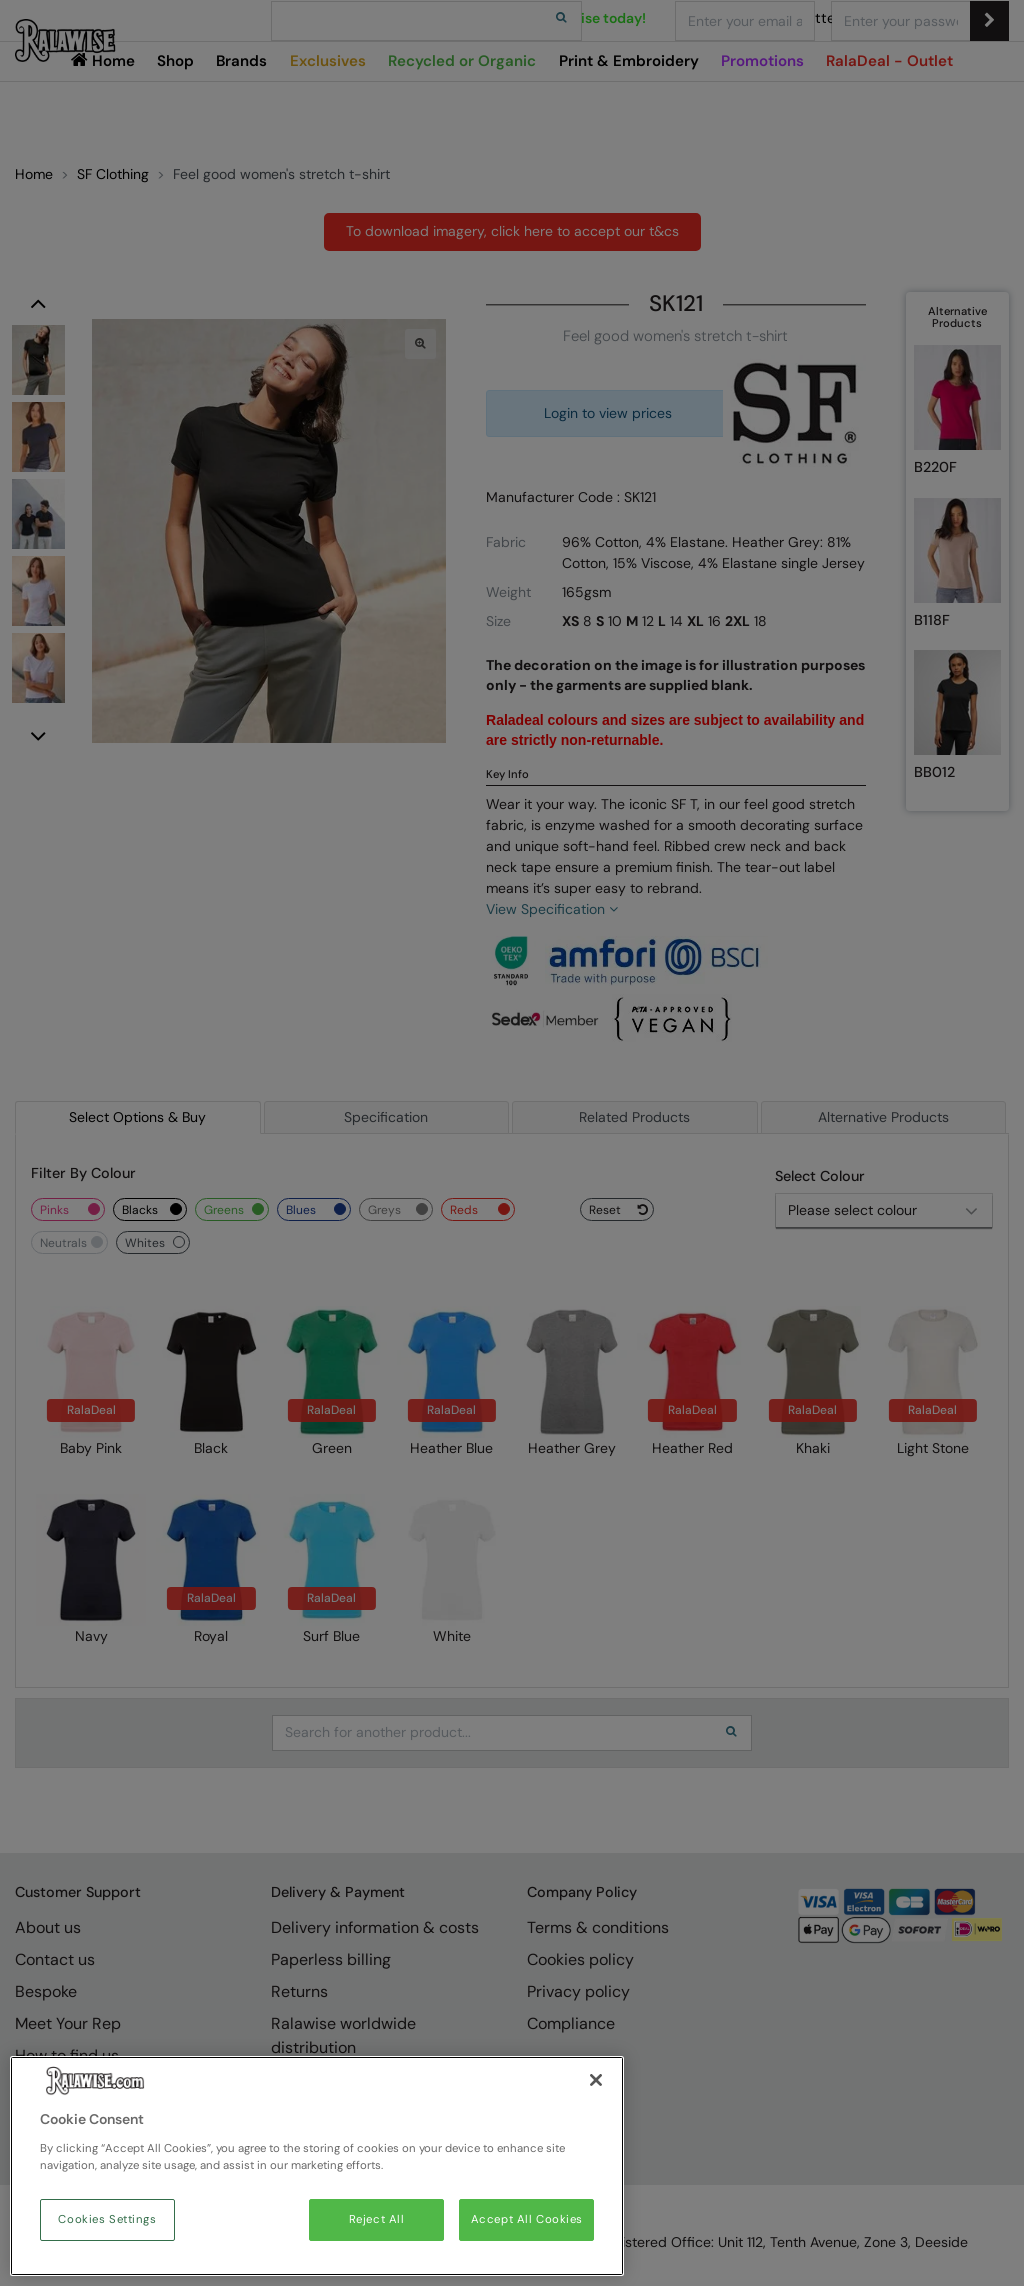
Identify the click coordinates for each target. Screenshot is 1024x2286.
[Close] (596, 2080)
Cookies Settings (107, 2219)
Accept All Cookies (527, 2219)
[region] (317, 2166)
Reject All (377, 2219)
